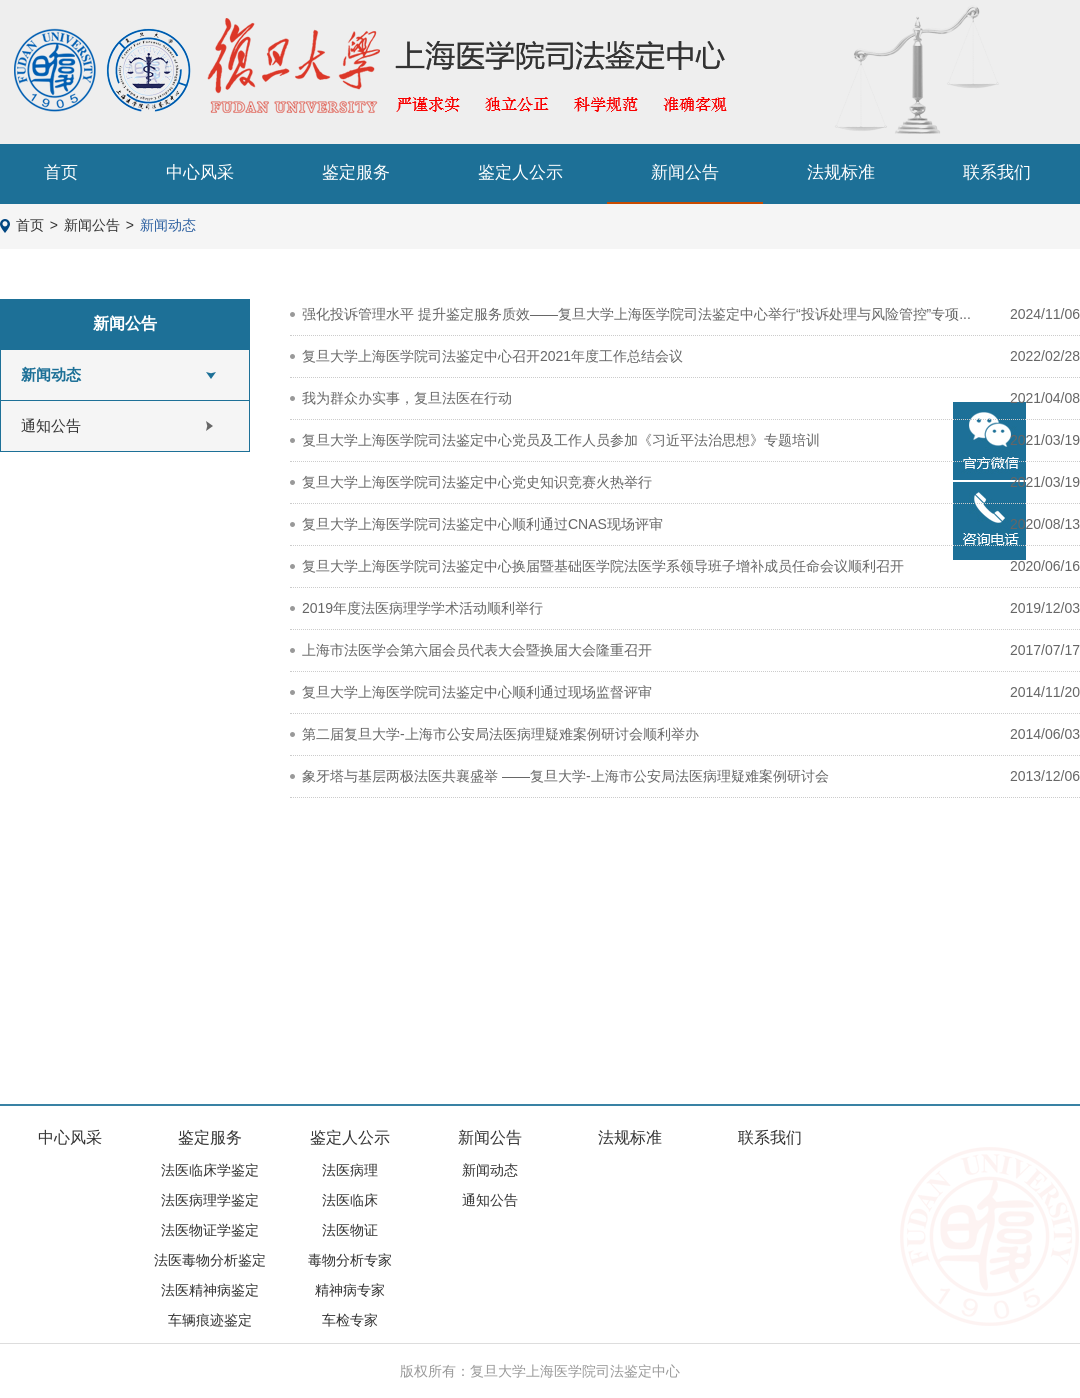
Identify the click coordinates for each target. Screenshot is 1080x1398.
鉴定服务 (356, 172)
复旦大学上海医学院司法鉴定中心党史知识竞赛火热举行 (477, 482)
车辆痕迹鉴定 (210, 1320)
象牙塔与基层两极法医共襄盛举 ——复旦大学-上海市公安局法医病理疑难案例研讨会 (565, 776)
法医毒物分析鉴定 (210, 1260)
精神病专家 (350, 1290)
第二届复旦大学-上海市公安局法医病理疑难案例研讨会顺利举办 (500, 734)
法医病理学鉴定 (210, 1200)
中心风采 (200, 172)
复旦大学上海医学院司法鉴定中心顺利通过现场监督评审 (477, 692)
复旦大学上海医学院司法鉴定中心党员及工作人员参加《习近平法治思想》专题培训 (561, 440)
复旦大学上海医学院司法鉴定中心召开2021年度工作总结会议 (492, 356)
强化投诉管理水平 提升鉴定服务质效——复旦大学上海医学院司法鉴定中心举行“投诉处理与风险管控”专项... (636, 314)
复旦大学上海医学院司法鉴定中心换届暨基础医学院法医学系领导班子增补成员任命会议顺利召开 (603, 566)
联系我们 (997, 172)
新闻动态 (168, 225)
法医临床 (350, 1200)
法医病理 (350, 1170)
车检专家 (350, 1320)
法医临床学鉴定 (210, 1170)
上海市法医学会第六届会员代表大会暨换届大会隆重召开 (477, 650)
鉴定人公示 (520, 172)
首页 (61, 172)
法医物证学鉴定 (210, 1230)
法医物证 (350, 1230)
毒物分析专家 (350, 1260)
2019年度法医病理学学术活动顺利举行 (422, 608)
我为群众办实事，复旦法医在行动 (407, 398)
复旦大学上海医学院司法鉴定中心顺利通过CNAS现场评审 (482, 524)
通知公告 (51, 425)
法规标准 (841, 172)
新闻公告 (685, 172)
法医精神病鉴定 (210, 1290)
